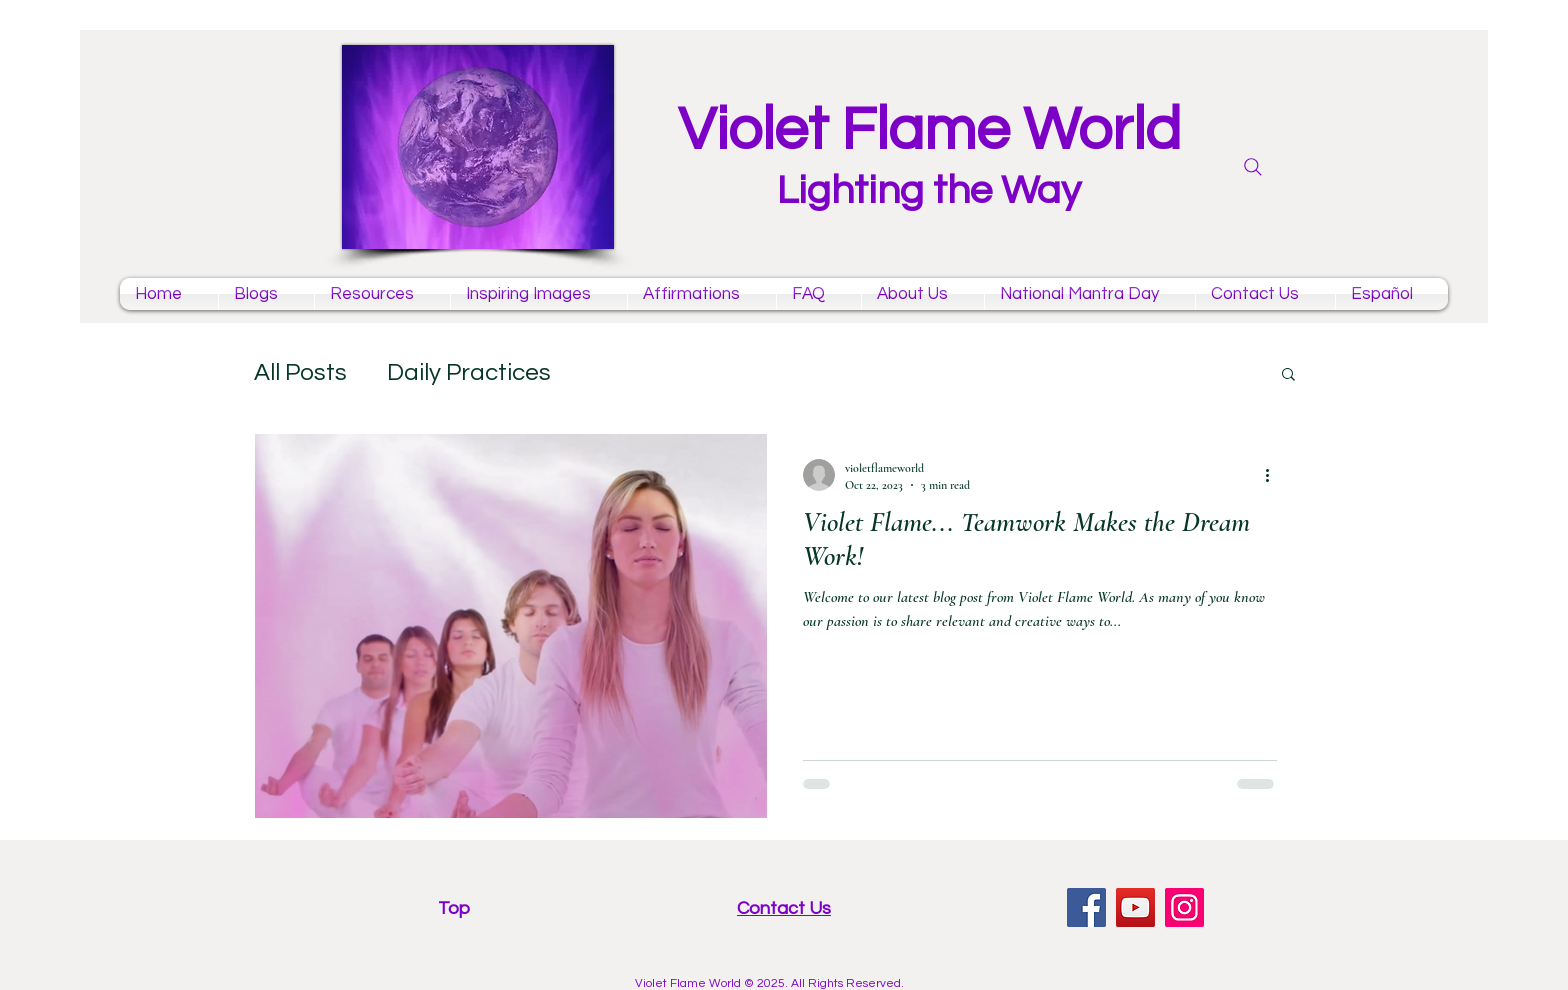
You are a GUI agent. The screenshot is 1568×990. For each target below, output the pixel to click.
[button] (1288, 375)
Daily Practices (469, 372)
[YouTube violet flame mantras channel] (1135, 907)
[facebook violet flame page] (1086, 907)
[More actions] (1274, 475)
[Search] (1253, 167)
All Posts (300, 372)
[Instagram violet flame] (1184, 907)
